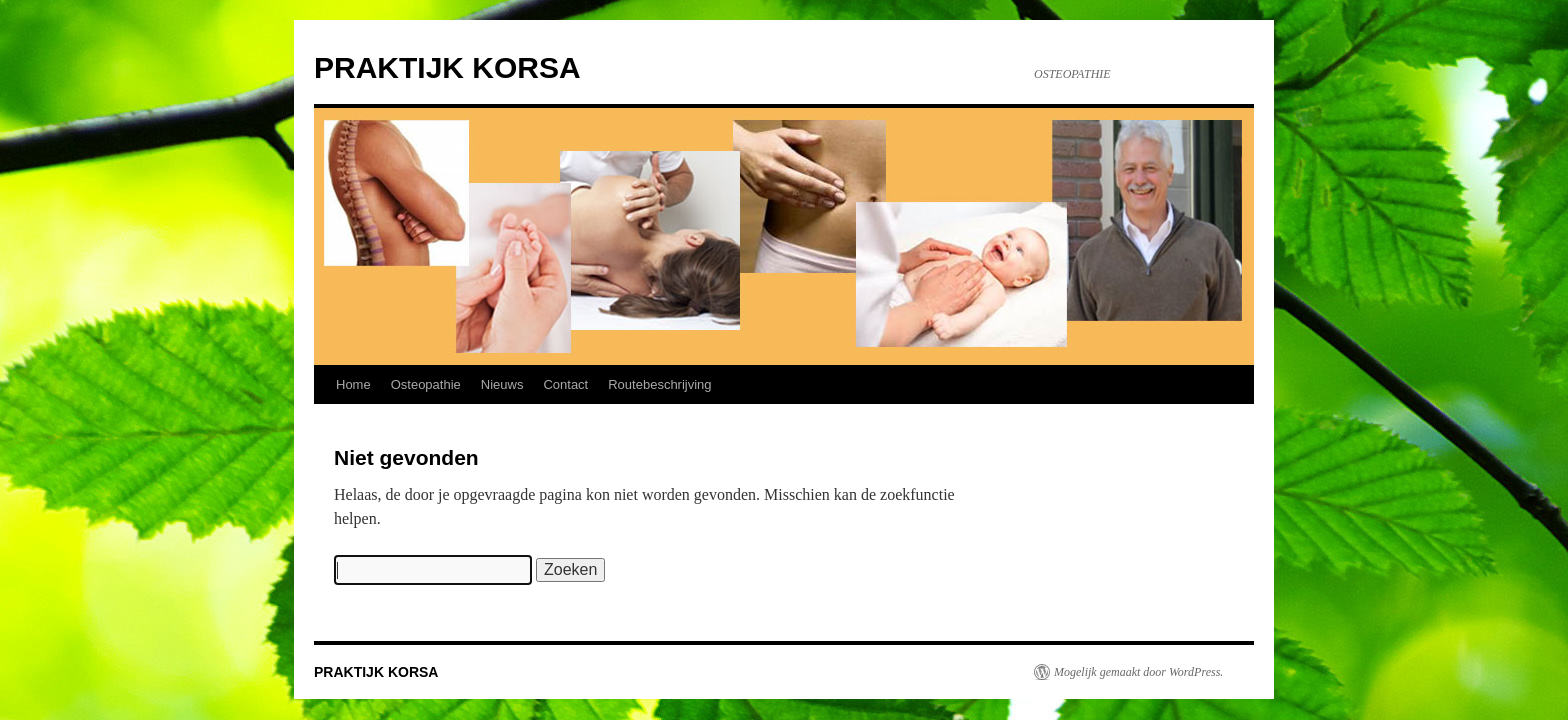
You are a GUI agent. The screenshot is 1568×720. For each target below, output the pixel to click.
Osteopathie (426, 384)
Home (353, 384)
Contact (565, 384)
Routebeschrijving (659, 384)
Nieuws (502, 384)
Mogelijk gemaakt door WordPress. (1138, 672)
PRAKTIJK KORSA (447, 67)
